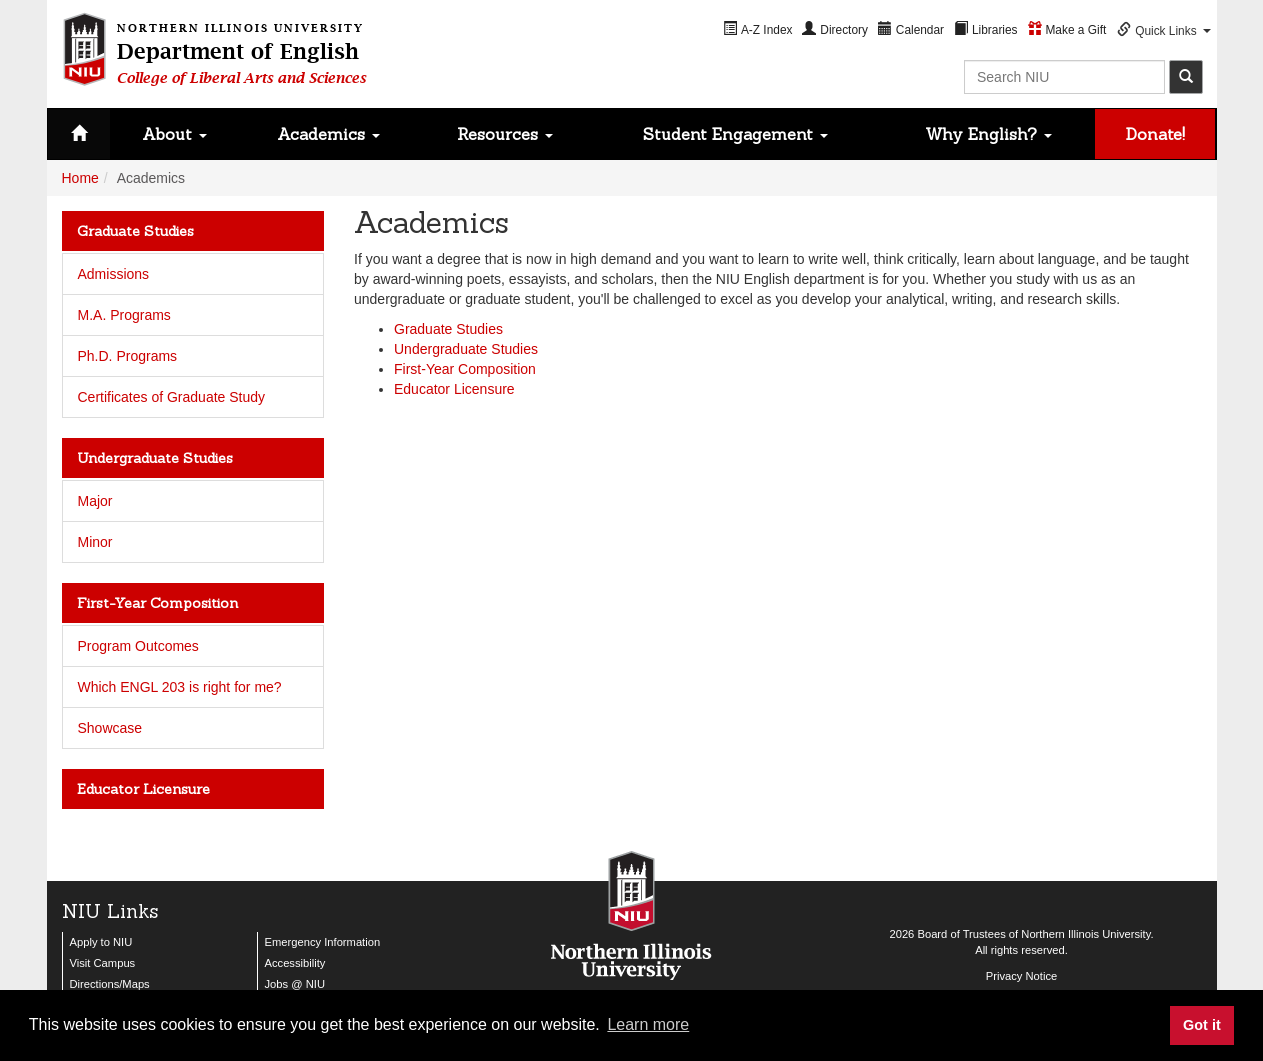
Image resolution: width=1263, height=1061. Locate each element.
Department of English (242, 51)
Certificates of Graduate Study (172, 397)
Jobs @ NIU (295, 984)
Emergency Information (323, 942)
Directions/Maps (110, 984)
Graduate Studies (448, 329)
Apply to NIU (101, 942)
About (174, 134)
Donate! (1155, 134)
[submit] (1186, 77)
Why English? (988, 134)
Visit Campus (103, 963)
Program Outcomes (138, 646)
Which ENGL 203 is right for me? (180, 687)
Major (95, 501)
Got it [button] (1202, 1025)
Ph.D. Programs (128, 356)
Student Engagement (735, 134)
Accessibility (295, 963)
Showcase (110, 728)
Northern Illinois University (1085, 934)
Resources (505, 134)
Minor (95, 542)
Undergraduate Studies (466, 349)
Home (80, 178)
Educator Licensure (454, 389)
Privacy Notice (1022, 976)
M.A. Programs (124, 315)
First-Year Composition (465, 369)
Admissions (114, 274)
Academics (328, 134)
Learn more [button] (648, 1024)
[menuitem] (757, 29)
